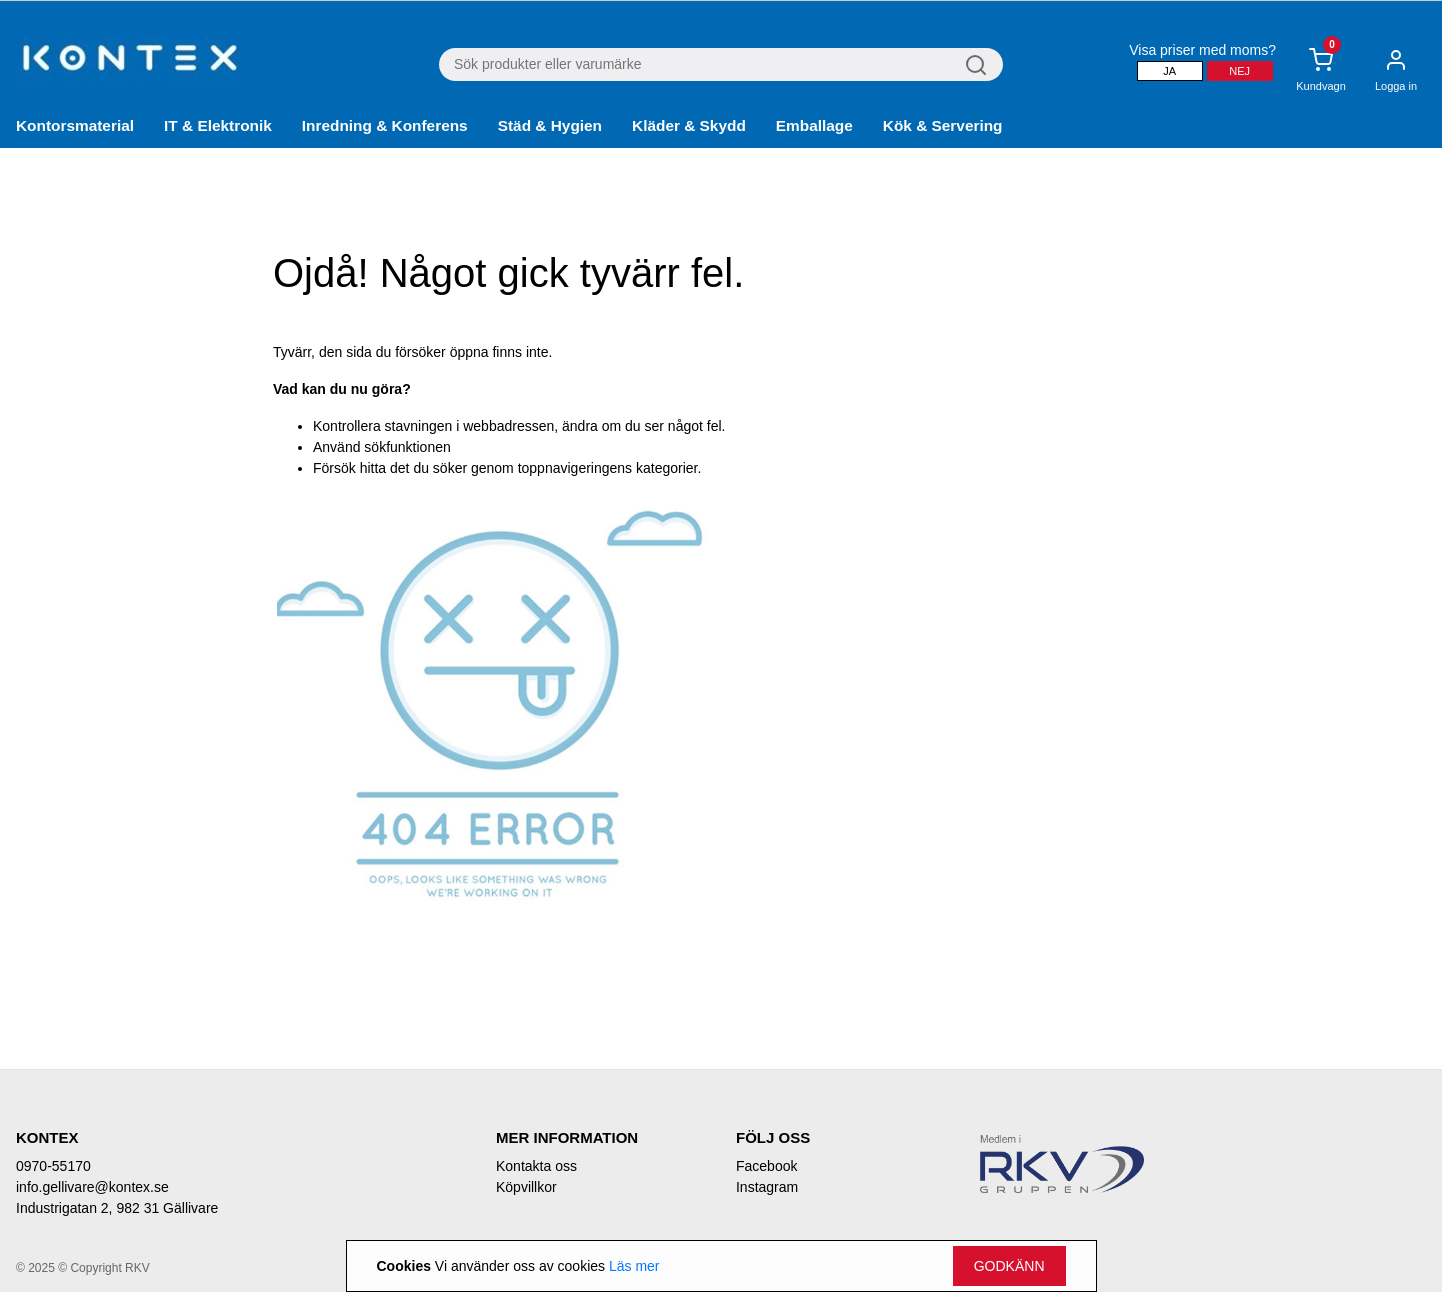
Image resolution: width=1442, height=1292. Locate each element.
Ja (1169, 71)
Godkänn (1009, 1266)
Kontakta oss (536, 1166)
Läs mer (634, 1266)
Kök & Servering (943, 125)
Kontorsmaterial (75, 125)
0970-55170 (53, 1166)
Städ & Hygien (550, 125)
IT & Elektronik (218, 125)
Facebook (766, 1166)
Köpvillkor (526, 1187)
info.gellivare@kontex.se (92, 1187)
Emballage (814, 125)
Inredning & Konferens (385, 125)
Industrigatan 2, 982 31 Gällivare (117, 1208)
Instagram (767, 1187)
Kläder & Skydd (689, 125)
